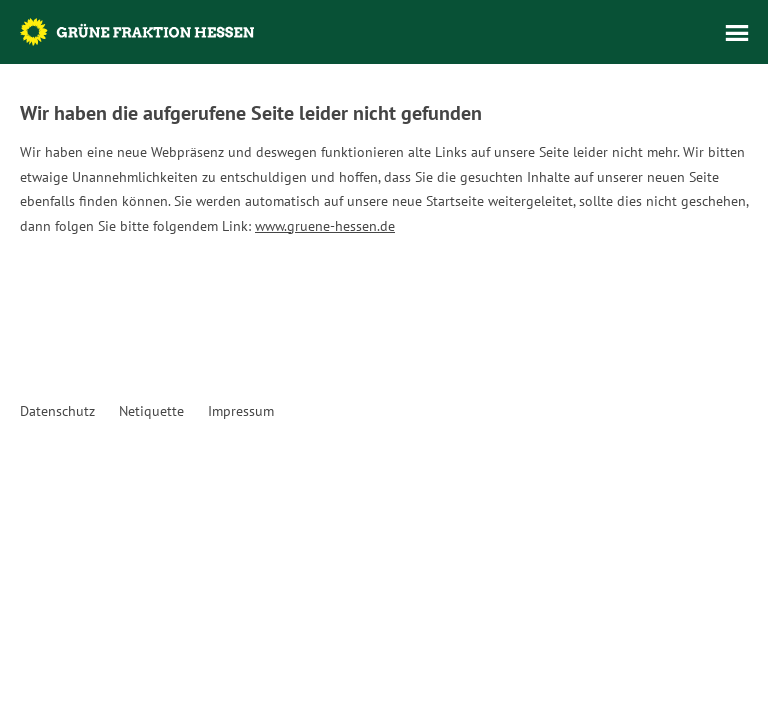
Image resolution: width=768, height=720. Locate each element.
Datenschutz (57, 411)
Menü (737, 33)
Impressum (241, 411)
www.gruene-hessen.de (325, 226)
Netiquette (151, 411)
